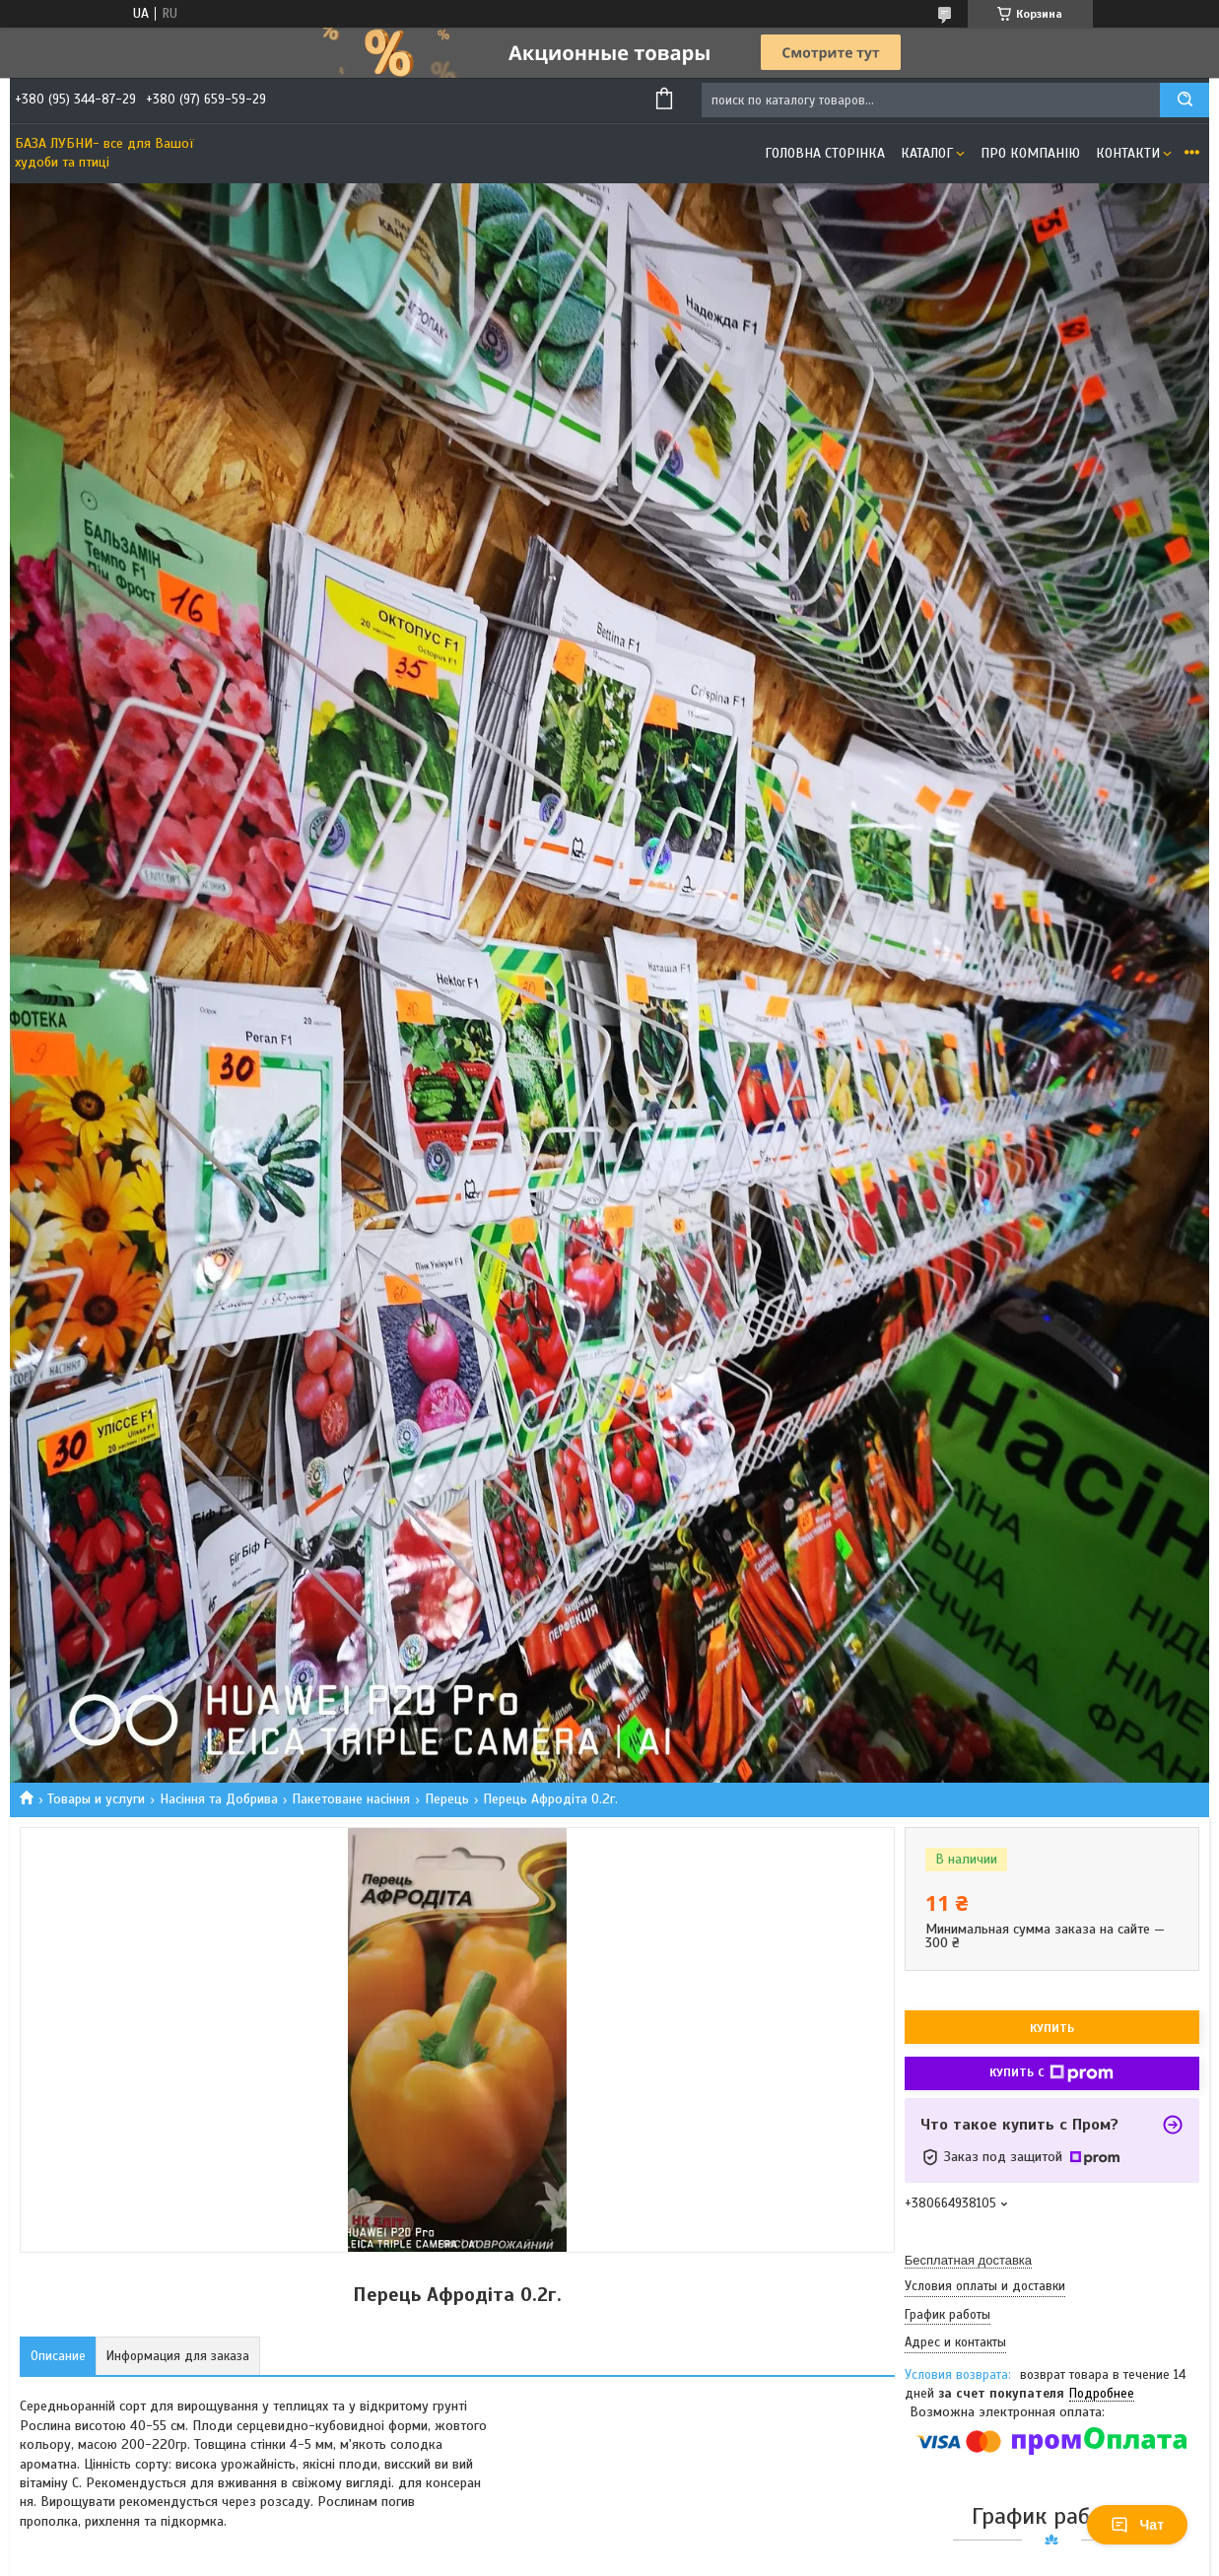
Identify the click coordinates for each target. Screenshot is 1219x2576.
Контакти (1128, 153)
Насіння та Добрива (219, 1799)
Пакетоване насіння (351, 1799)
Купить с (1051, 2073)
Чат (1137, 2525)
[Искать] (1184, 100)
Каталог (927, 153)
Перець (447, 1799)
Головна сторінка (825, 153)
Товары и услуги (96, 1799)
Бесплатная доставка (968, 2260)
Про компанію (1030, 153)
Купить (1052, 2028)
